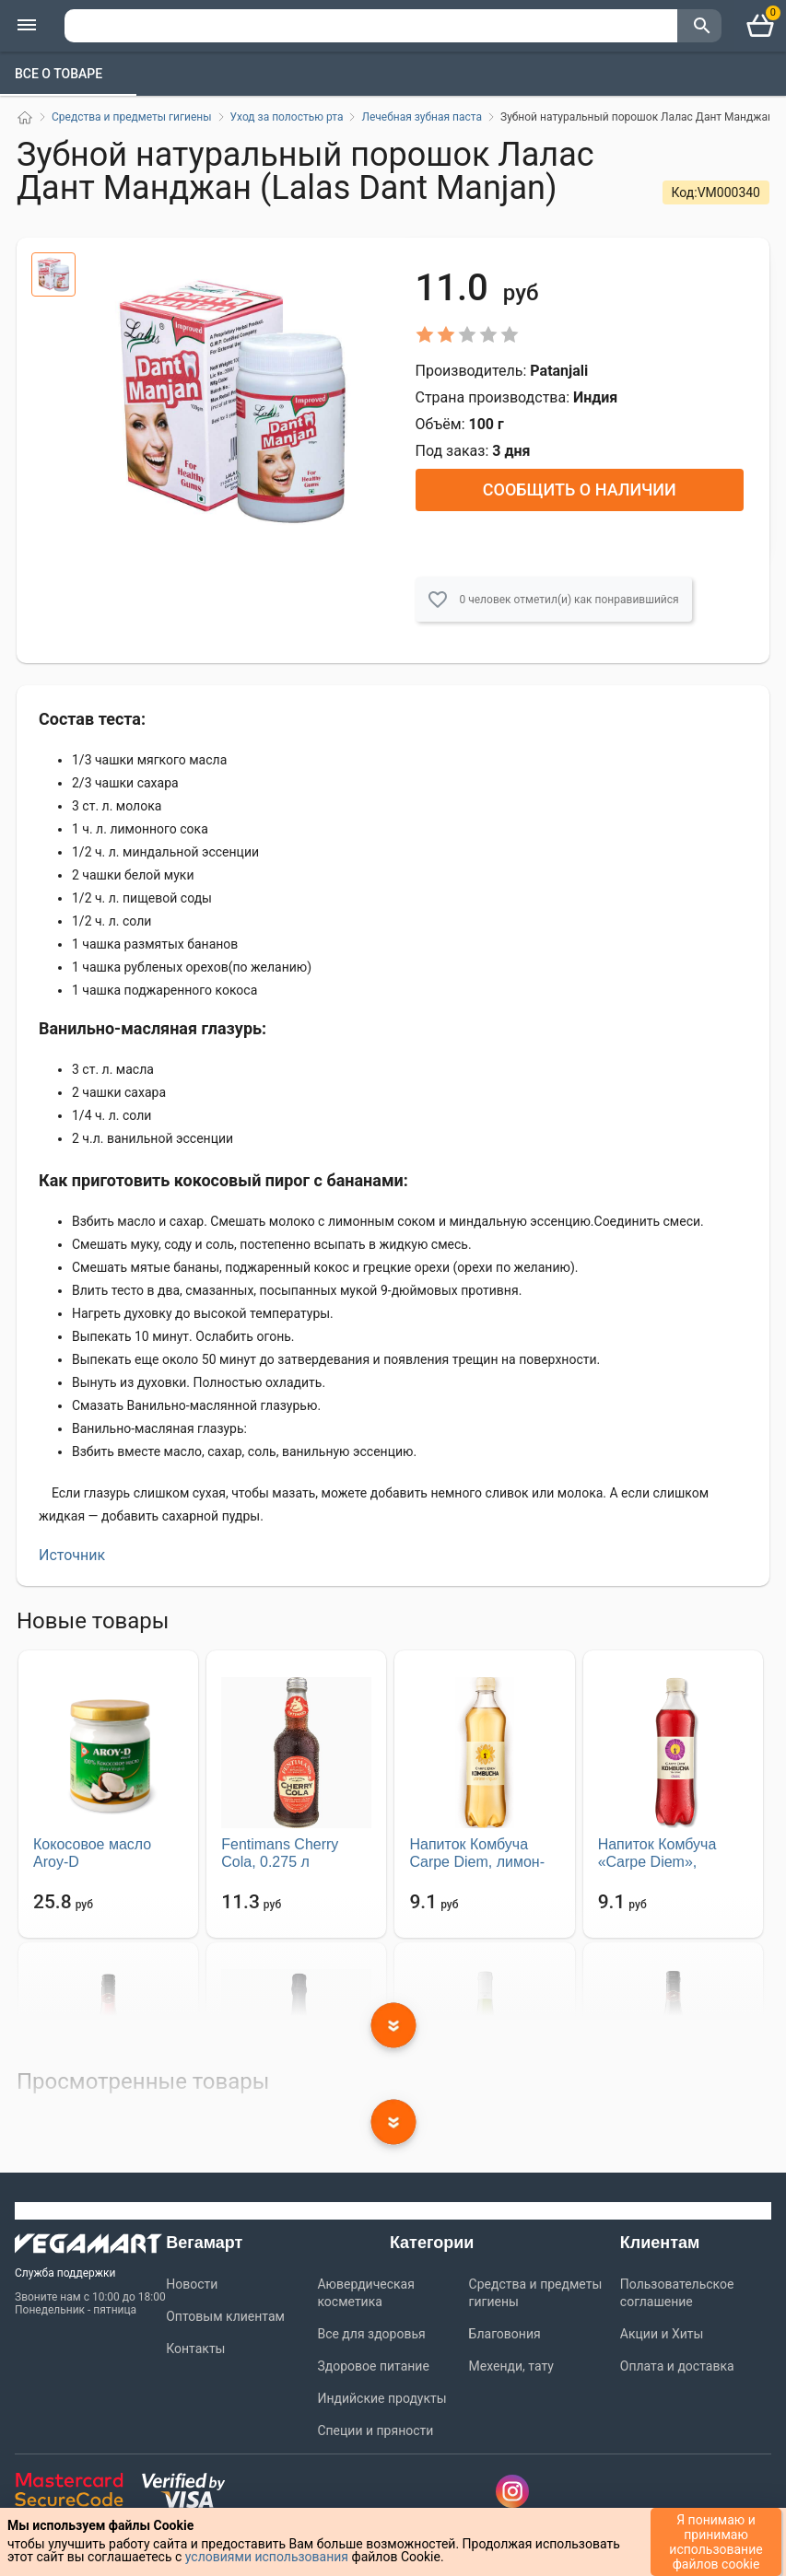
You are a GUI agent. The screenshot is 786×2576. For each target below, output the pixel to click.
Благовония (505, 2333)
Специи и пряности (375, 2430)
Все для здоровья (371, 2333)
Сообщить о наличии (579, 489)
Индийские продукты (381, 2398)
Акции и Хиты (662, 2333)
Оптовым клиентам (225, 2316)
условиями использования (266, 2556)
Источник (72, 1555)
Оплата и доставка (677, 2366)
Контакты (195, 2348)
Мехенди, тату (511, 2366)
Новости (191, 2284)
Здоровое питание (372, 2366)
